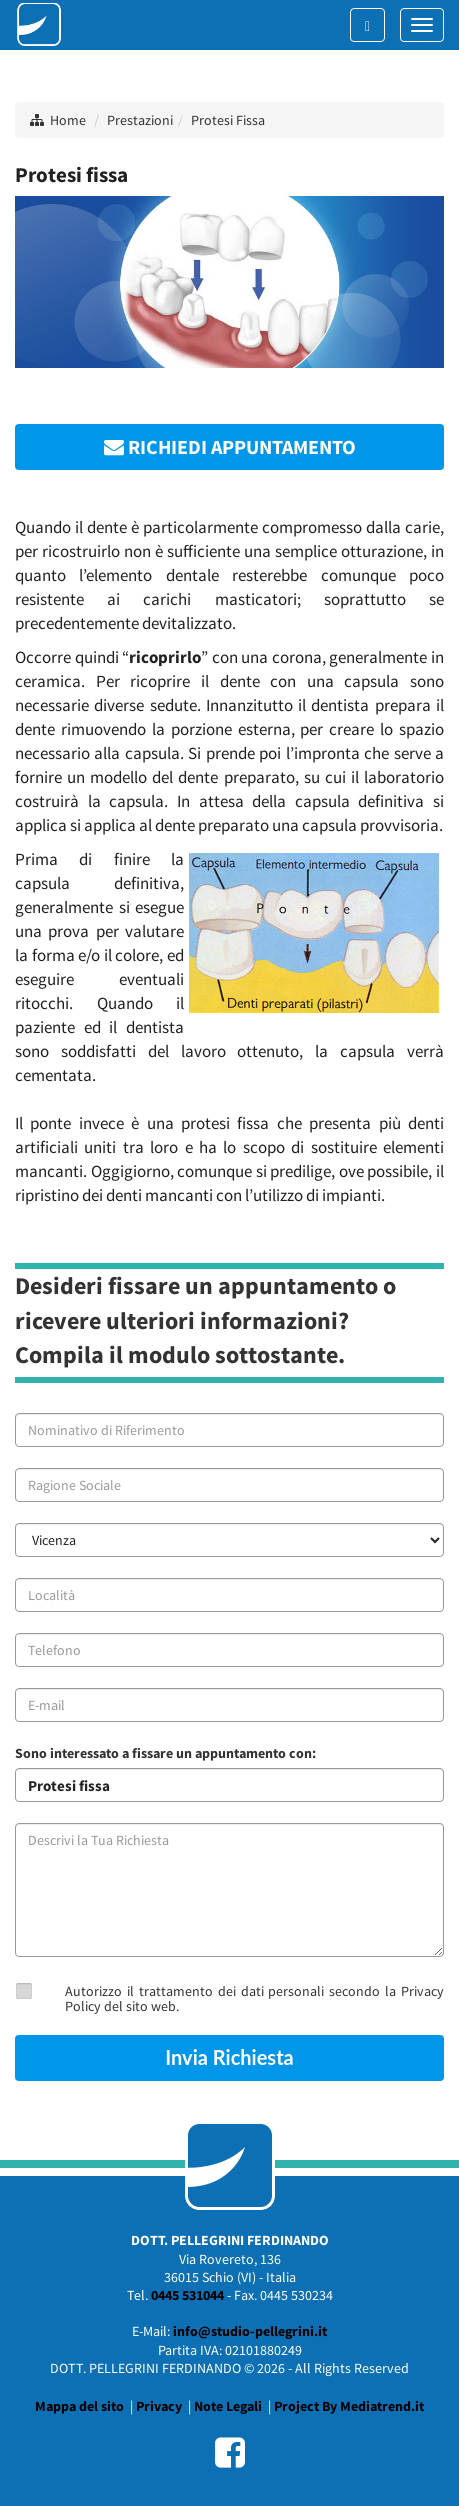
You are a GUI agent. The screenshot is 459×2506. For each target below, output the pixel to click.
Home (68, 120)
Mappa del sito (79, 2406)
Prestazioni (140, 120)
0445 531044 (187, 2295)
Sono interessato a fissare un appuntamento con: (165, 1753)
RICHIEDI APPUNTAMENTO (230, 446)
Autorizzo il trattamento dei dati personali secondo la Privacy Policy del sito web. (254, 1998)
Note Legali (228, 2406)
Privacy (159, 2406)
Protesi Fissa (228, 120)
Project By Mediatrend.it (349, 2406)
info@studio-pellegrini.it (250, 2331)
